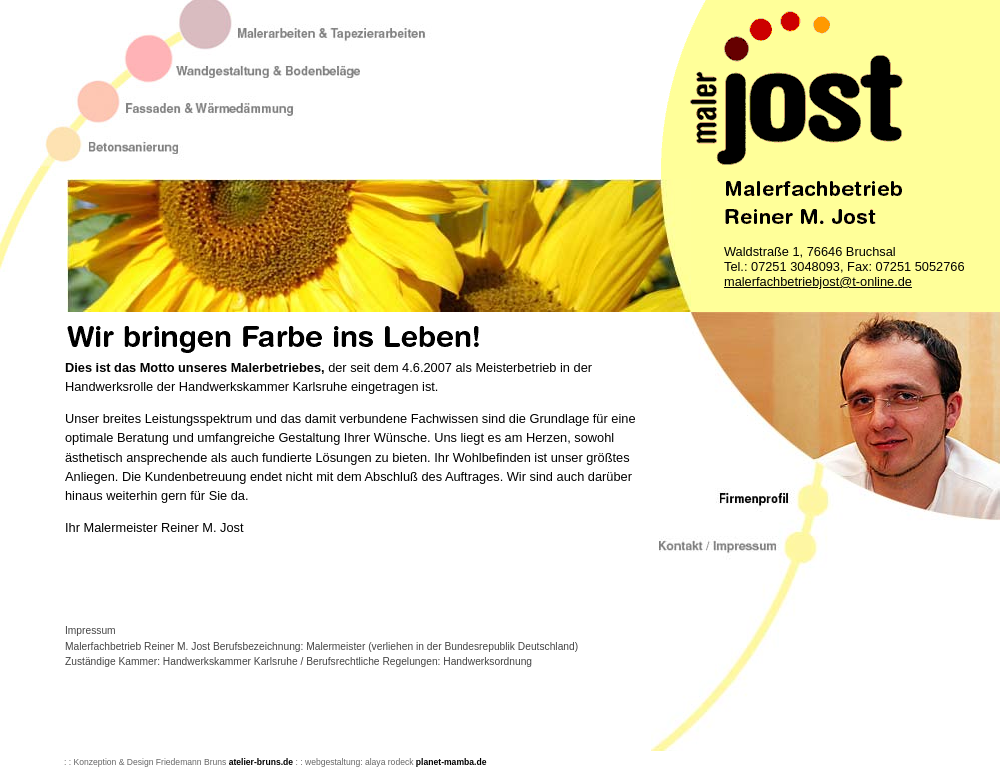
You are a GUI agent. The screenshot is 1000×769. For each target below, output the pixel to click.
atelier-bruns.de (261, 762)
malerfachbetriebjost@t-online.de (818, 281)
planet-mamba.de (449, 762)
